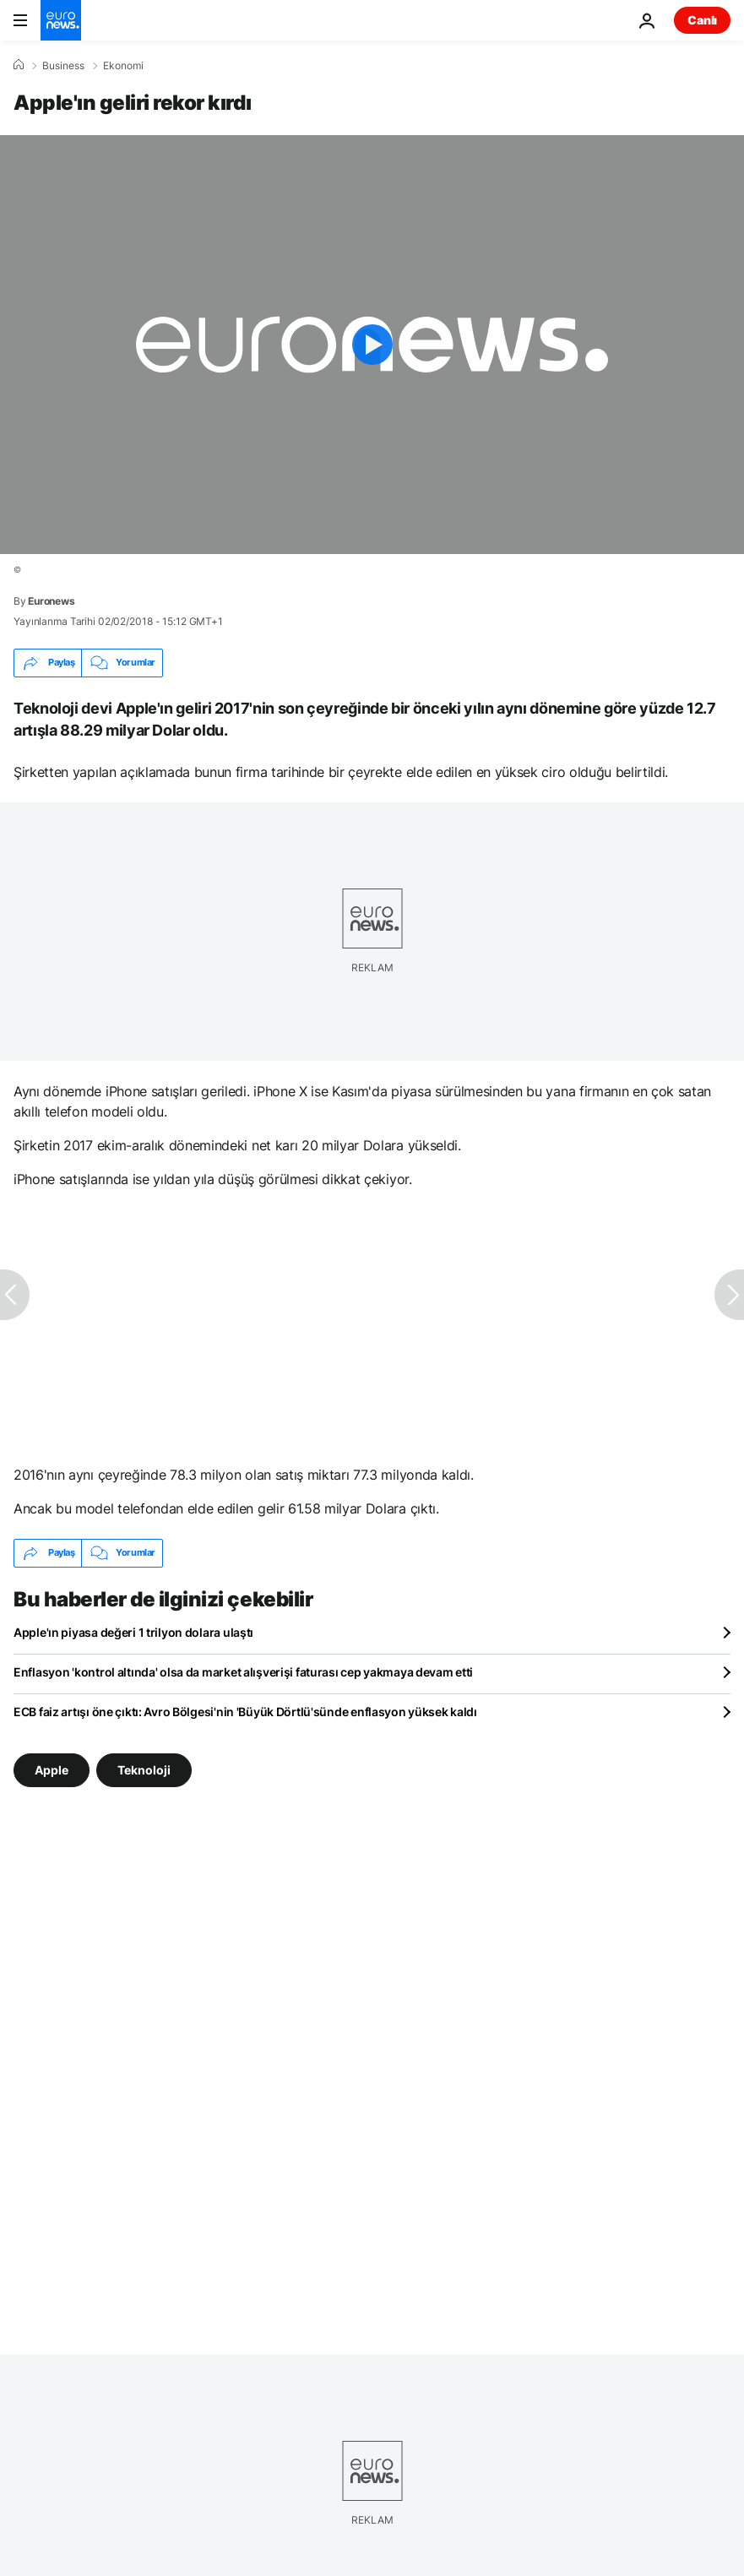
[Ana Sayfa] (19, 65)
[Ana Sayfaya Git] (61, 20)
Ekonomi (123, 66)
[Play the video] (372, 344)
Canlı (702, 20)
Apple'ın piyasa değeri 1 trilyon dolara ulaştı (133, 1632)
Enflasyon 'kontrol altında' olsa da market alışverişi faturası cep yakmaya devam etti (243, 1672)
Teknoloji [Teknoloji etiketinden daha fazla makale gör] (144, 1769)
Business (63, 66)
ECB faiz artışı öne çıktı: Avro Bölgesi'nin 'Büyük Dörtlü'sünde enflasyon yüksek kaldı (245, 1711)
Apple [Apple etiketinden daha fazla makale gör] (51, 1769)
